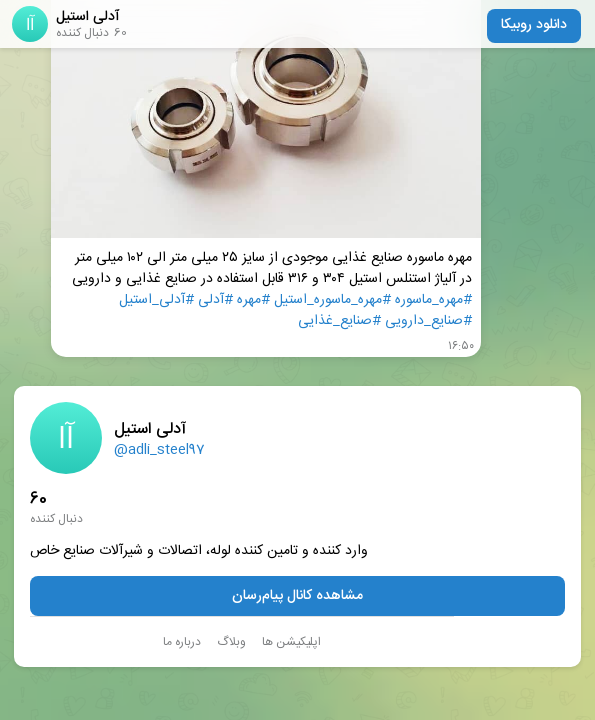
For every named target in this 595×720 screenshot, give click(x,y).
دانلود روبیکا (534, 25)
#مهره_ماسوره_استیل (332, 300)
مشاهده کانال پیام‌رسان (297, 596)
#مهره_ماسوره (433, 300)
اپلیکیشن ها (291, 642)
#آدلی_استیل (156, 300)
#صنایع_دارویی (428, 321)
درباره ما (182, 642)
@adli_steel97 (159, 450)
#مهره (253, 300)
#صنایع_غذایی (339, 321)
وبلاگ (231, 642)
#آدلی (215, 300)
